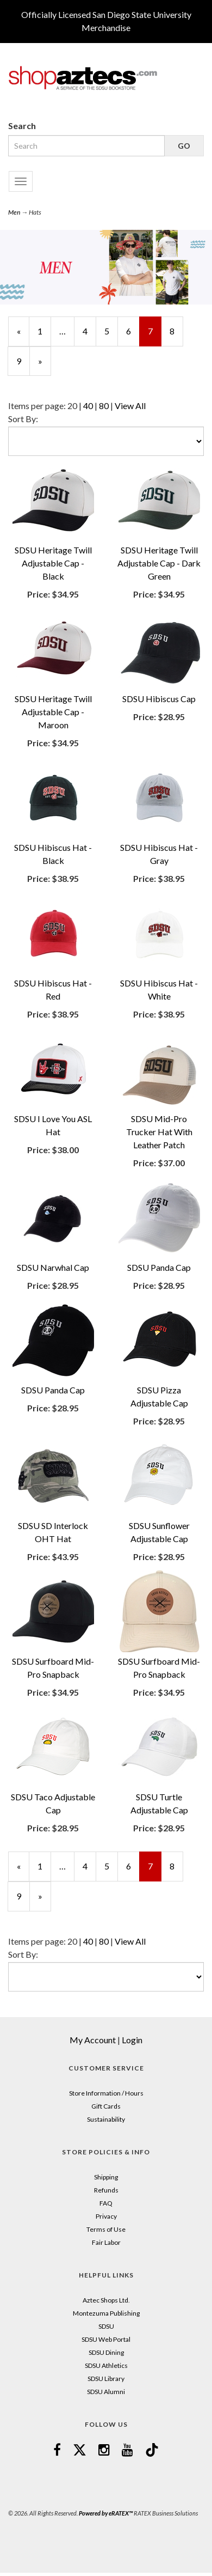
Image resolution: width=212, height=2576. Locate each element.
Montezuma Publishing (106, 2313)
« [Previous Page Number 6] (23, 335)
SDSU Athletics (106, 2365)
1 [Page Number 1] (44, 330)
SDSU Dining (106, 2352)
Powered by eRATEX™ (106, 2513)
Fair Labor (106, 2242)
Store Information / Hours (106, 2093)
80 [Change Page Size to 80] (104, 405)
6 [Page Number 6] (133, 330)
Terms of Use (106, 2229)
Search (22, 125)
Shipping (106, 2177)
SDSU (106, 2326)
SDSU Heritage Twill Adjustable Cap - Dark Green (159, 563)
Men (14, 212)
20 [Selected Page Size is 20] (72, 405)
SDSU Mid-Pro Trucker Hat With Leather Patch (159, 1131)
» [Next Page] (44, 365)
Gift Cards (106, 2106)
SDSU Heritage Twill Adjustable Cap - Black (53, 563)
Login (132, 2040)
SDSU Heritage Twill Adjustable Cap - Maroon (53, 711)
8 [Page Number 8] (176, 330)
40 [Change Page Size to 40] (88, 405)
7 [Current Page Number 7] (154, 335)
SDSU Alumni (106, 2392)
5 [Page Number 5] (111, 330)
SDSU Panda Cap (159, 1267)
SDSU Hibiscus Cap (159, 698)
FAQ (106, 2203)
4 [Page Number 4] (89, 330)
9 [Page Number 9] (23, 360)
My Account (93, 2040)
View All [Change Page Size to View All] (130, 405)
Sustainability (106, 2119)
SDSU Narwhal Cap (53, 1267)
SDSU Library (106, 2378)
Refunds (106, 2190)
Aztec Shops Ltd (105, 2300)
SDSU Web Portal (106, 2339)
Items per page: (37, 405)
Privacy (106, 2216)
